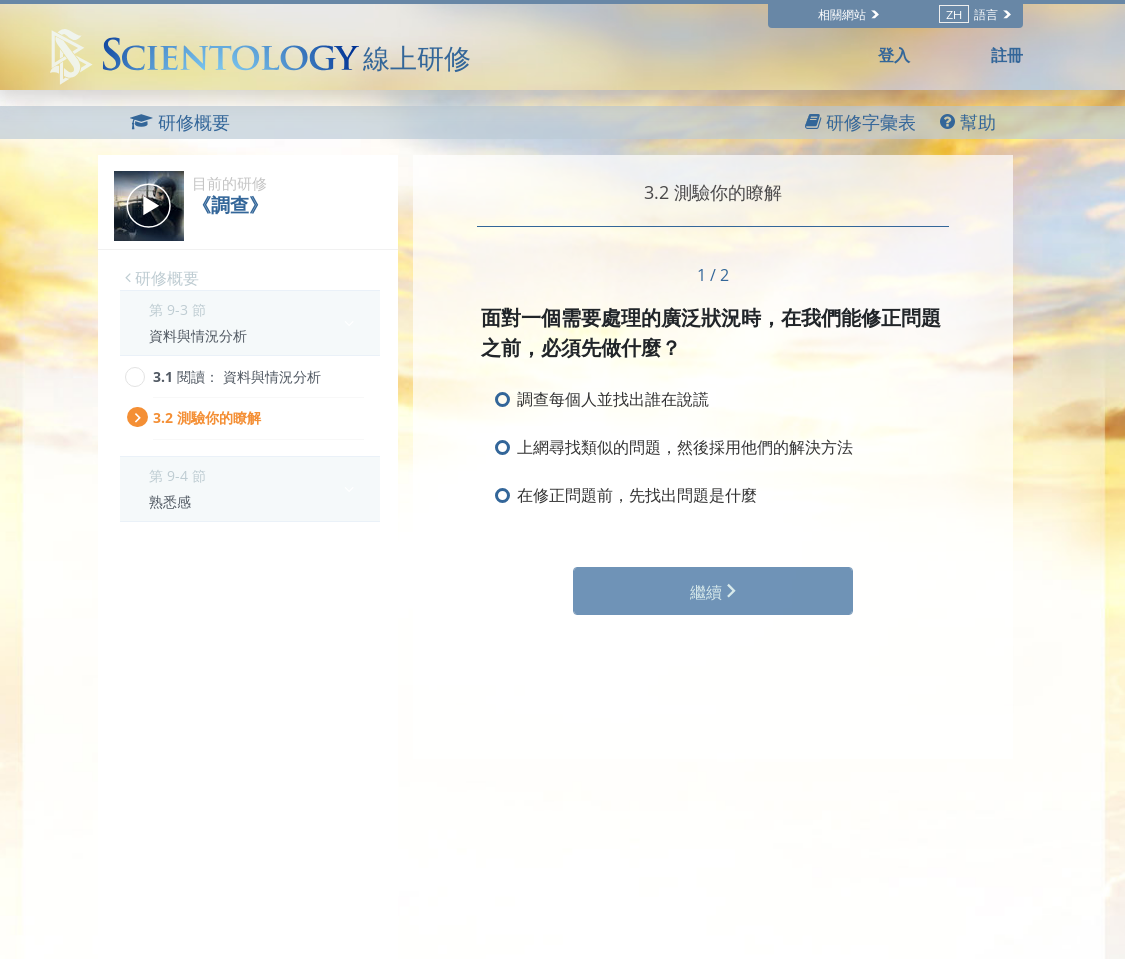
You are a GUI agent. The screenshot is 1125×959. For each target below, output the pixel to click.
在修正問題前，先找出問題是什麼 (637, 495)
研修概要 (162, 278)
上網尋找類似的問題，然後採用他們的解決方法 (685, 447)
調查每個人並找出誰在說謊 (613, 399)
